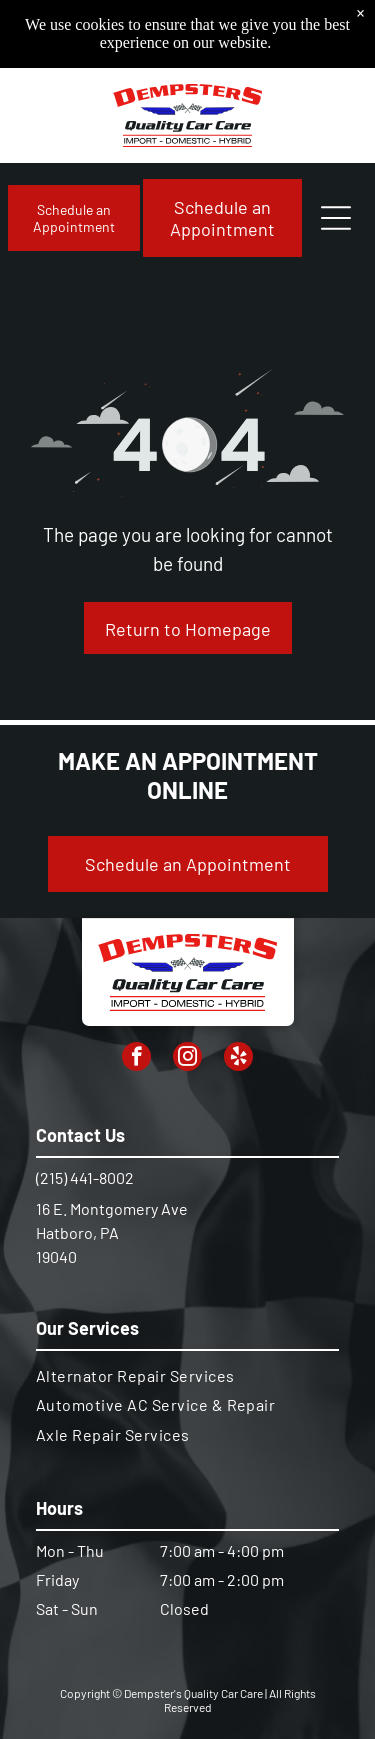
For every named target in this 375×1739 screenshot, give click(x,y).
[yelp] (238, 1059)
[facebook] (136, 1059)
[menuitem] (187, 1375)
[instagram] (187, 1059)
